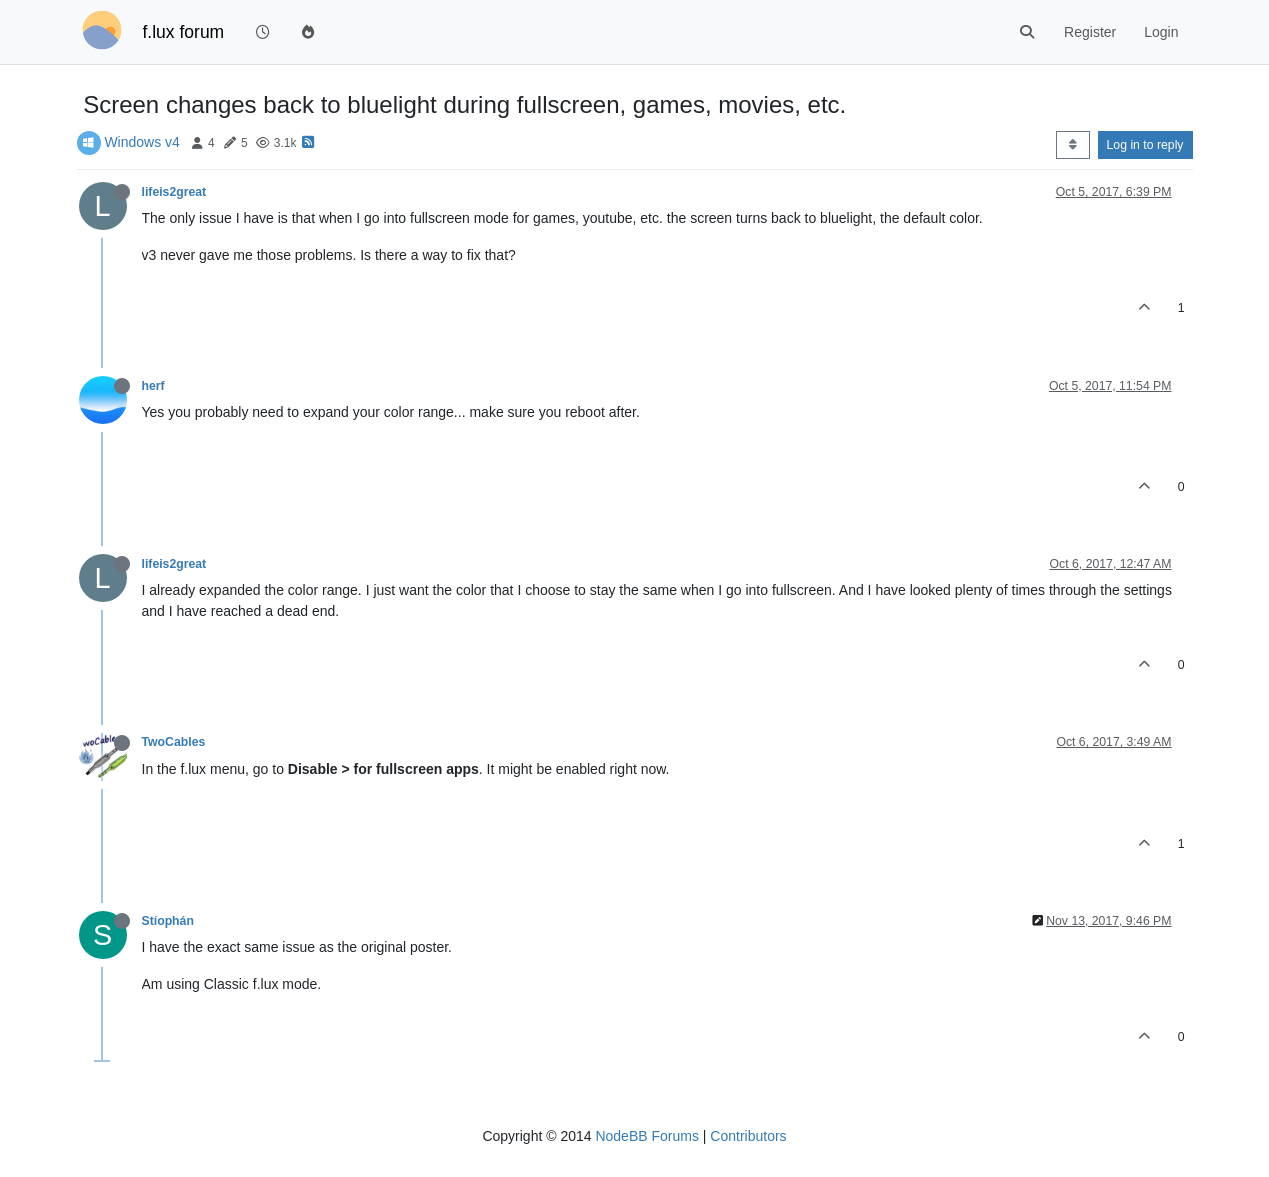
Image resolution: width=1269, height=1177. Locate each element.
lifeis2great (174, 192)
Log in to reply (1145, 145)
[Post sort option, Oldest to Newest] (1072, 145)
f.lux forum (184, 32)
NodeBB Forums (646, 1136)
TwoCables (174, 742)
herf (153, 386)
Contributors (748, 1136)
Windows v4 (141, 142)
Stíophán (168, 921)
